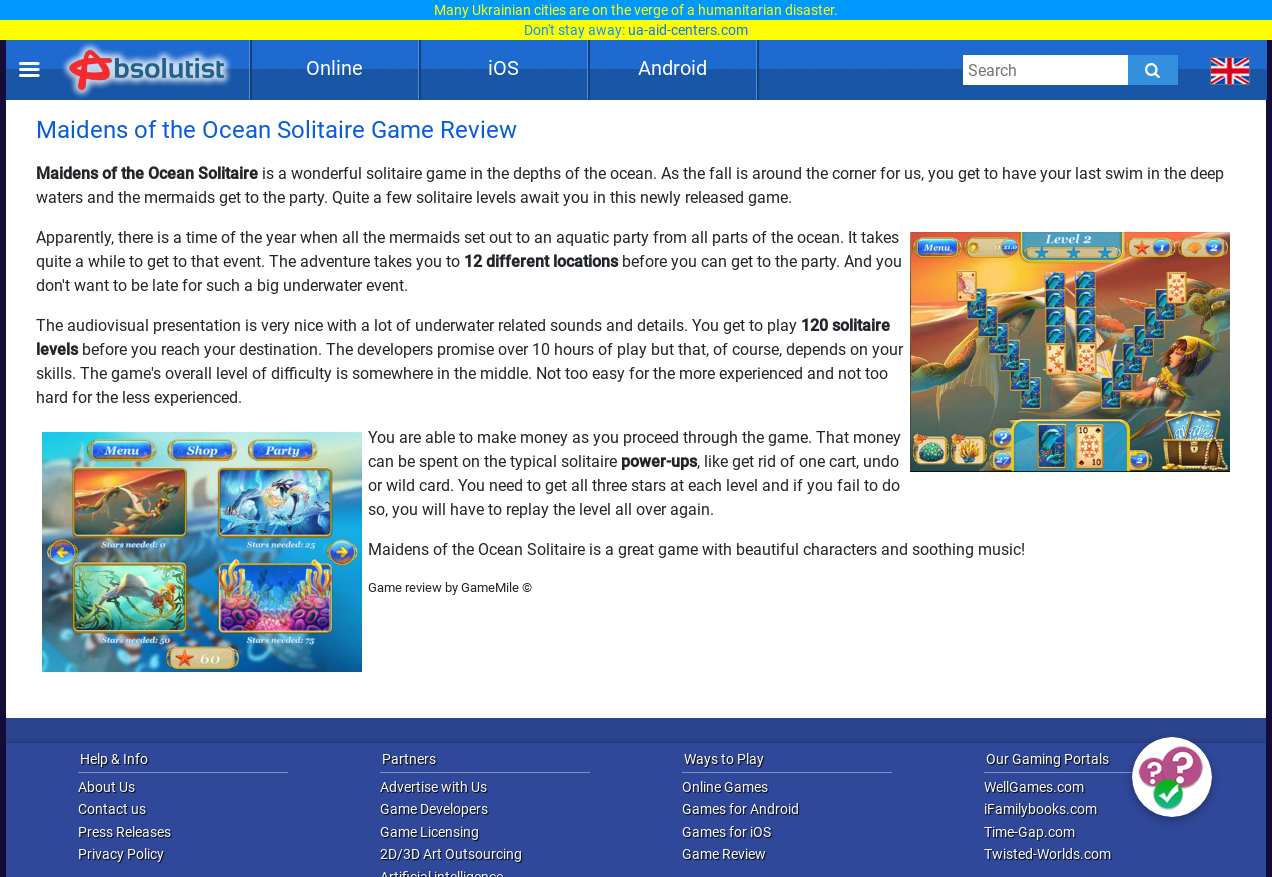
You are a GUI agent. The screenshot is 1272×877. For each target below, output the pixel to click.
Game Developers (434, 809)
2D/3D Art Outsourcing (451, 854)
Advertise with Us (433, 787)
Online (334, 68)
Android (672, 68)
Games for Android (740, 809)
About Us (106, 787)
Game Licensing (429, 832)
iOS (503, 68)
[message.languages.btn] (1230, 70)
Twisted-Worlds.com (1047, 854)
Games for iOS (726, 832)
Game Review (724, 854)
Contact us (112, 809)
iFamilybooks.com (1040, 809)
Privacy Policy (121, 854)
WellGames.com (1034, 787)
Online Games (725, 787)
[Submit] (1153, 70)
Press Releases (124, 832)
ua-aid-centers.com (688, 30)
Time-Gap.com (1029, 832)
